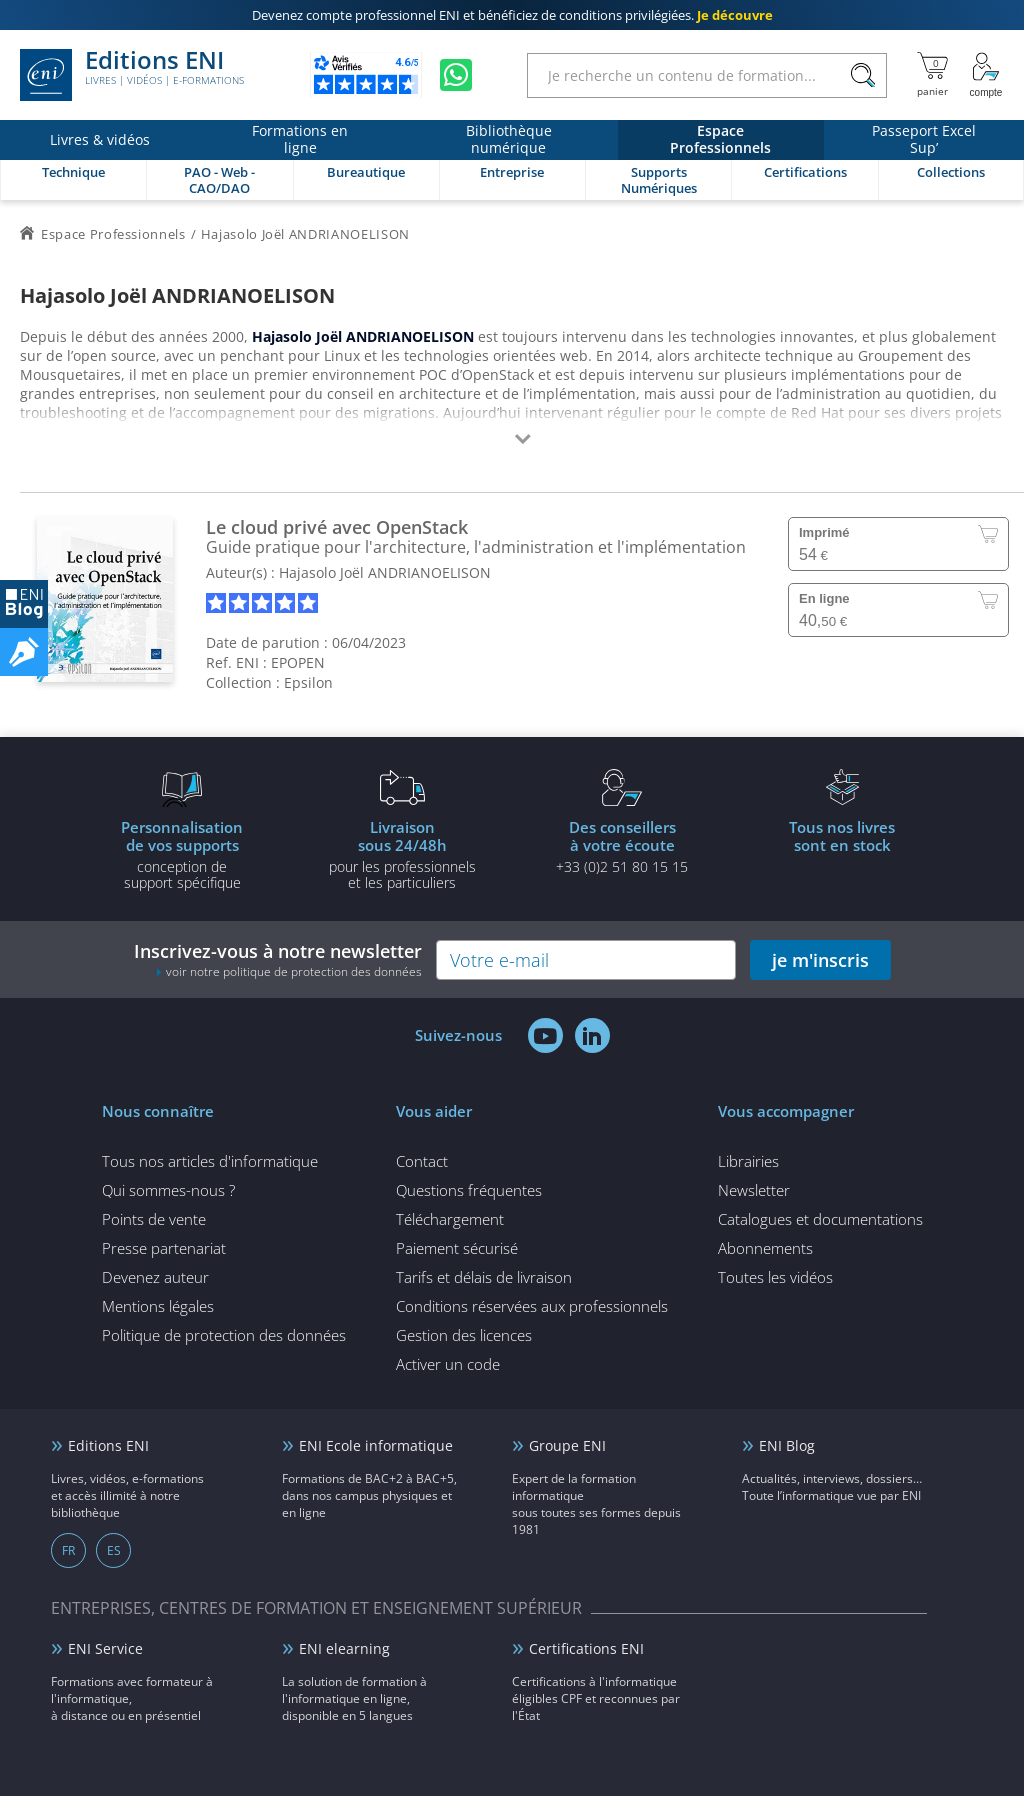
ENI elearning (344, 1648)
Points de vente (154, 1219)
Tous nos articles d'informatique (210, 1161)
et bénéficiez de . (512, 15)
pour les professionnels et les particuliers (402, 854)
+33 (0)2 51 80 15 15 (622, 846)
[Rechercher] (862, 75)
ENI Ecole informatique (376, 1445)
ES (114, 1550)
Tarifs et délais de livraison (484, 1277)
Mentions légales (158, 1306)
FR (68, 1550)
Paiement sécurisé (457, 1248)
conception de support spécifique (182, 854)
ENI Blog (787, 1445)
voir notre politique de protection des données (294, 971)
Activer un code (448, 1364)
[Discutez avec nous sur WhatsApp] (456, 75)
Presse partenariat (164, 1248)
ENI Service (105, 1648)
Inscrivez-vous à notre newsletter (278, 959)
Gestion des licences (464, 1335)
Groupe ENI (567, 1445)
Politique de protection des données (224, 1335)
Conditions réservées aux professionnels (532, 1306)
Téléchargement (450, 1219)
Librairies (748, 1161)
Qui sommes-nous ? (168, 1190)
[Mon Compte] (986, 75)
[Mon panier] (932, 75)
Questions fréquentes (469, 1190)
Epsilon (308, 682)
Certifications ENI (586, 1648)
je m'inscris (820, 960)
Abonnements (765, 1248)
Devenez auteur (155, 1277)
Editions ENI (132, 75)
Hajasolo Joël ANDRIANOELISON (385, 572)
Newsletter (754, 1190)
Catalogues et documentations (820, 1219)
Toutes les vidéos (775, 1277)
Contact (422, 1161)
